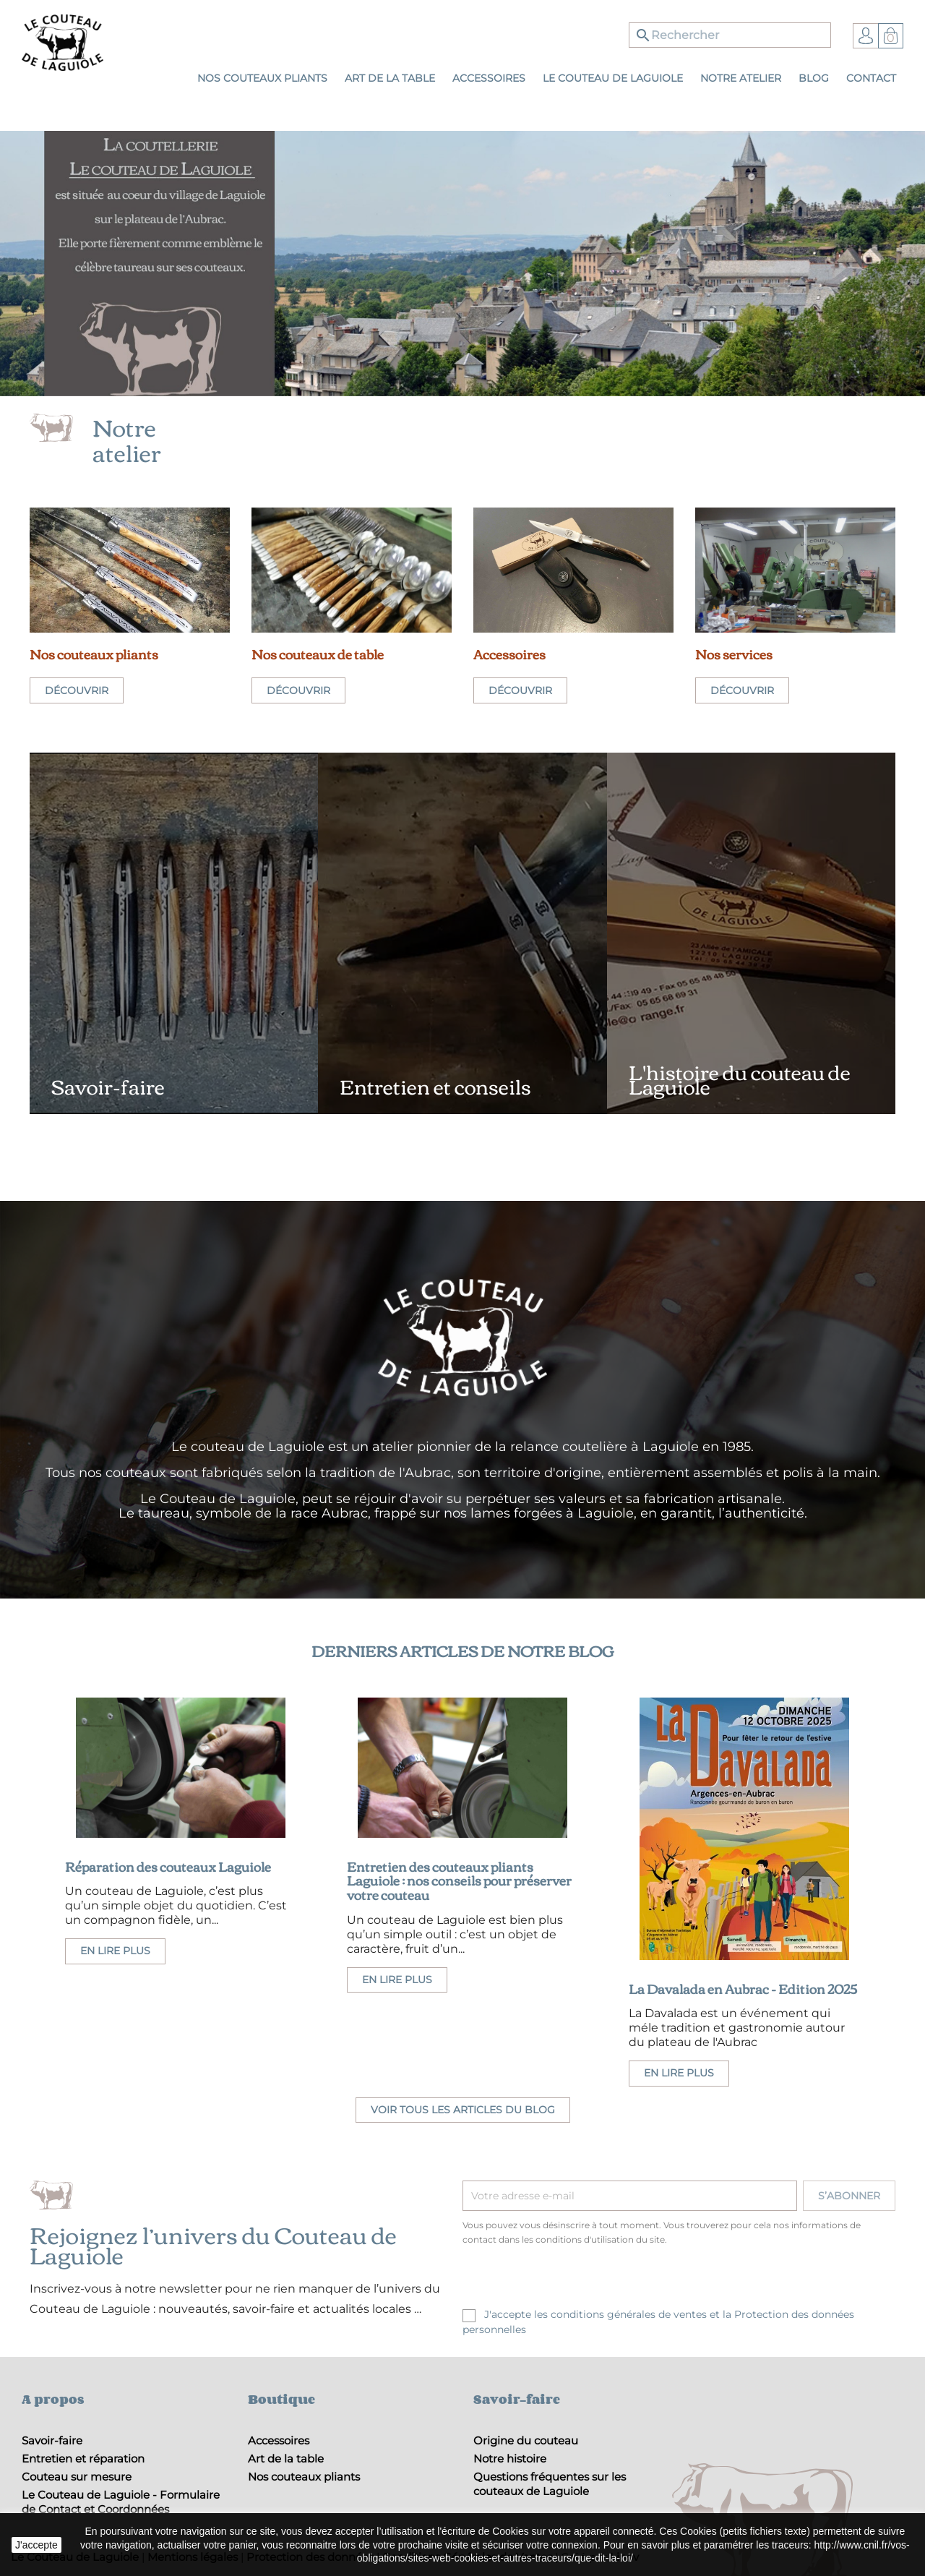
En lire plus (115, 1950)
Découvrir (76, 690)
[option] (462, 263)
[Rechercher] (730, 35)
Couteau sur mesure (77, 2476)
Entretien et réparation (83, 2458)
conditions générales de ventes (629, 2314)
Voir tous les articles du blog (463, 2109)
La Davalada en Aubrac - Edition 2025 (743, 1988)
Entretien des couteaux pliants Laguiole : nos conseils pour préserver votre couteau (459, 1880)
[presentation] (583, 2279)
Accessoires (278, 2440)
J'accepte (36, 2545)
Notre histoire (509, 2458)
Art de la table (286, 2458)
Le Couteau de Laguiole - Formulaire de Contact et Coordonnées (121, 2502)
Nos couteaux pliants (304, 2476)
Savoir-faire (52, 2440)
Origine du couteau (525, 2440)
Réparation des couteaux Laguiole (168, 1866)
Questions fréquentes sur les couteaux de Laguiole (549, 2484)
